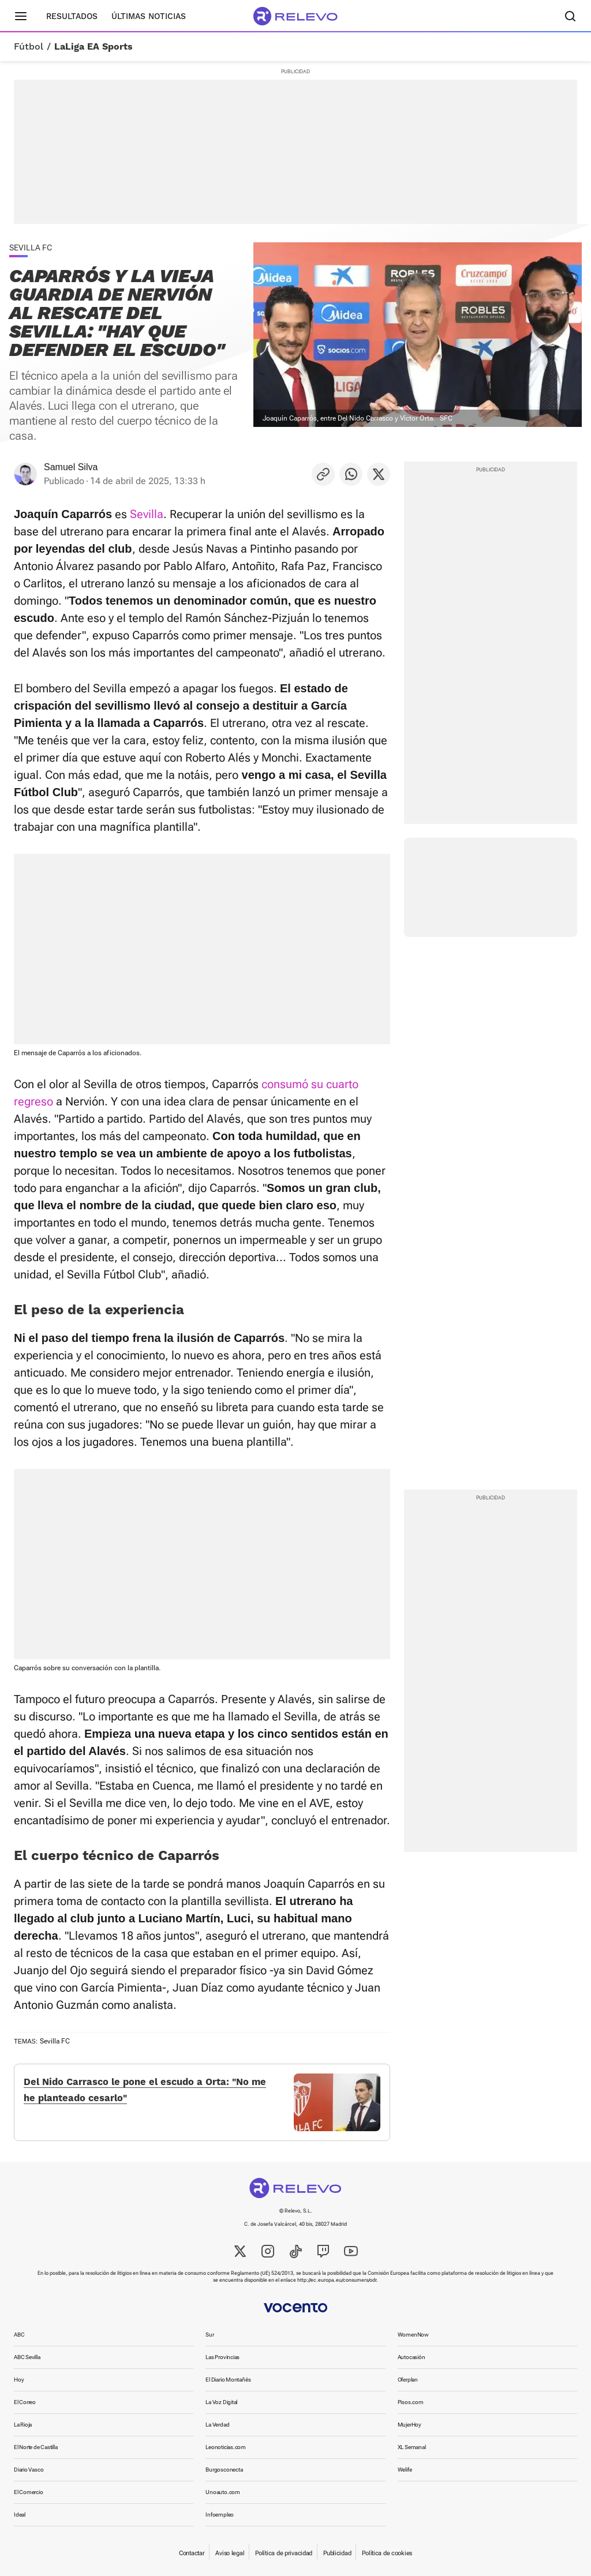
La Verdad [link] (217, 2424)
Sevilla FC (55, 2041)
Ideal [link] (19, 2514)
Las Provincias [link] (222, 2357)
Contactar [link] (191, 2553)
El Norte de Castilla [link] (36, 2447)
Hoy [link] (19, 2379)
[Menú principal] (20, 16)
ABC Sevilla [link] (27, 2357)
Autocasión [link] (411, 2357)
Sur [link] (209, 2334)
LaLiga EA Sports (93, 47)
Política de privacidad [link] (283, 2553)
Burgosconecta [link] (223, 2469)
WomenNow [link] (413, 2334)
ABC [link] (19, 2334)
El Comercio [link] (28, 2492)
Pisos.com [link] (411, 2402)
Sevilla (146, 514)
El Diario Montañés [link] (227, 2379)
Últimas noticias (148, 16)
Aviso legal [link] (229, 2553)
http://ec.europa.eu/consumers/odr (336, 2280)
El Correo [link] (25, 2402)
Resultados (72, 16)
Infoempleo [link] (219, 2514)
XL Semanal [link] (412, 2447)
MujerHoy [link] (409, 2424)
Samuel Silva (71, 467)
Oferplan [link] (408, 2379)
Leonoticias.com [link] (225, 2447)
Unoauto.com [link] (222, 2492)
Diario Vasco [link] (28, 2469)
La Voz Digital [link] (221, 2402)
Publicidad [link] (337, 2553)
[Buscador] (570, 16)
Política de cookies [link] (387, 2553)
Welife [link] (405, 2469)
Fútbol (28, 47)
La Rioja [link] (23, 2424)
